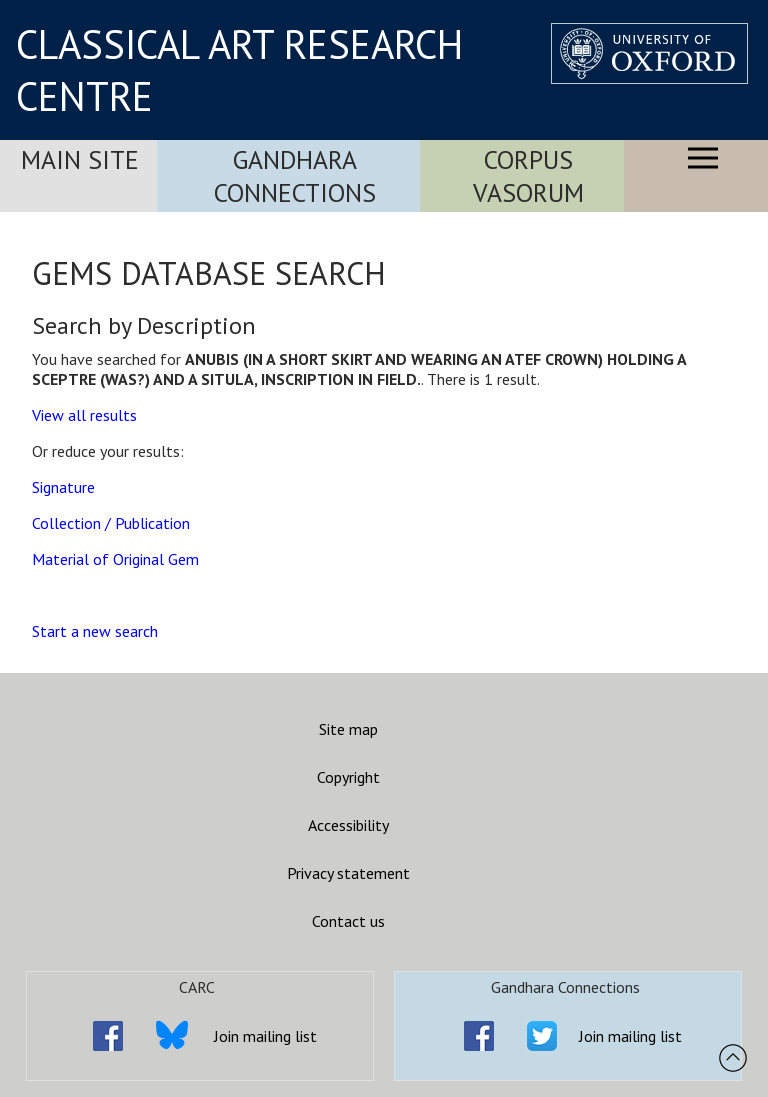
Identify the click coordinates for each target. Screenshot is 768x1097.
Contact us (348, 921)
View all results (84, 415)
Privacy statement (348, 873)
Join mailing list (265, 1036)
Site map (348, 729)
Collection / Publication (111, 523)
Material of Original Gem (115, 559)
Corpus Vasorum (528, 176)
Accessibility (348, 825)
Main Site (80, 159)
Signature (63, 487)
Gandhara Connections (295, 176)
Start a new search (95, 631)
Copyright (348, 777)
